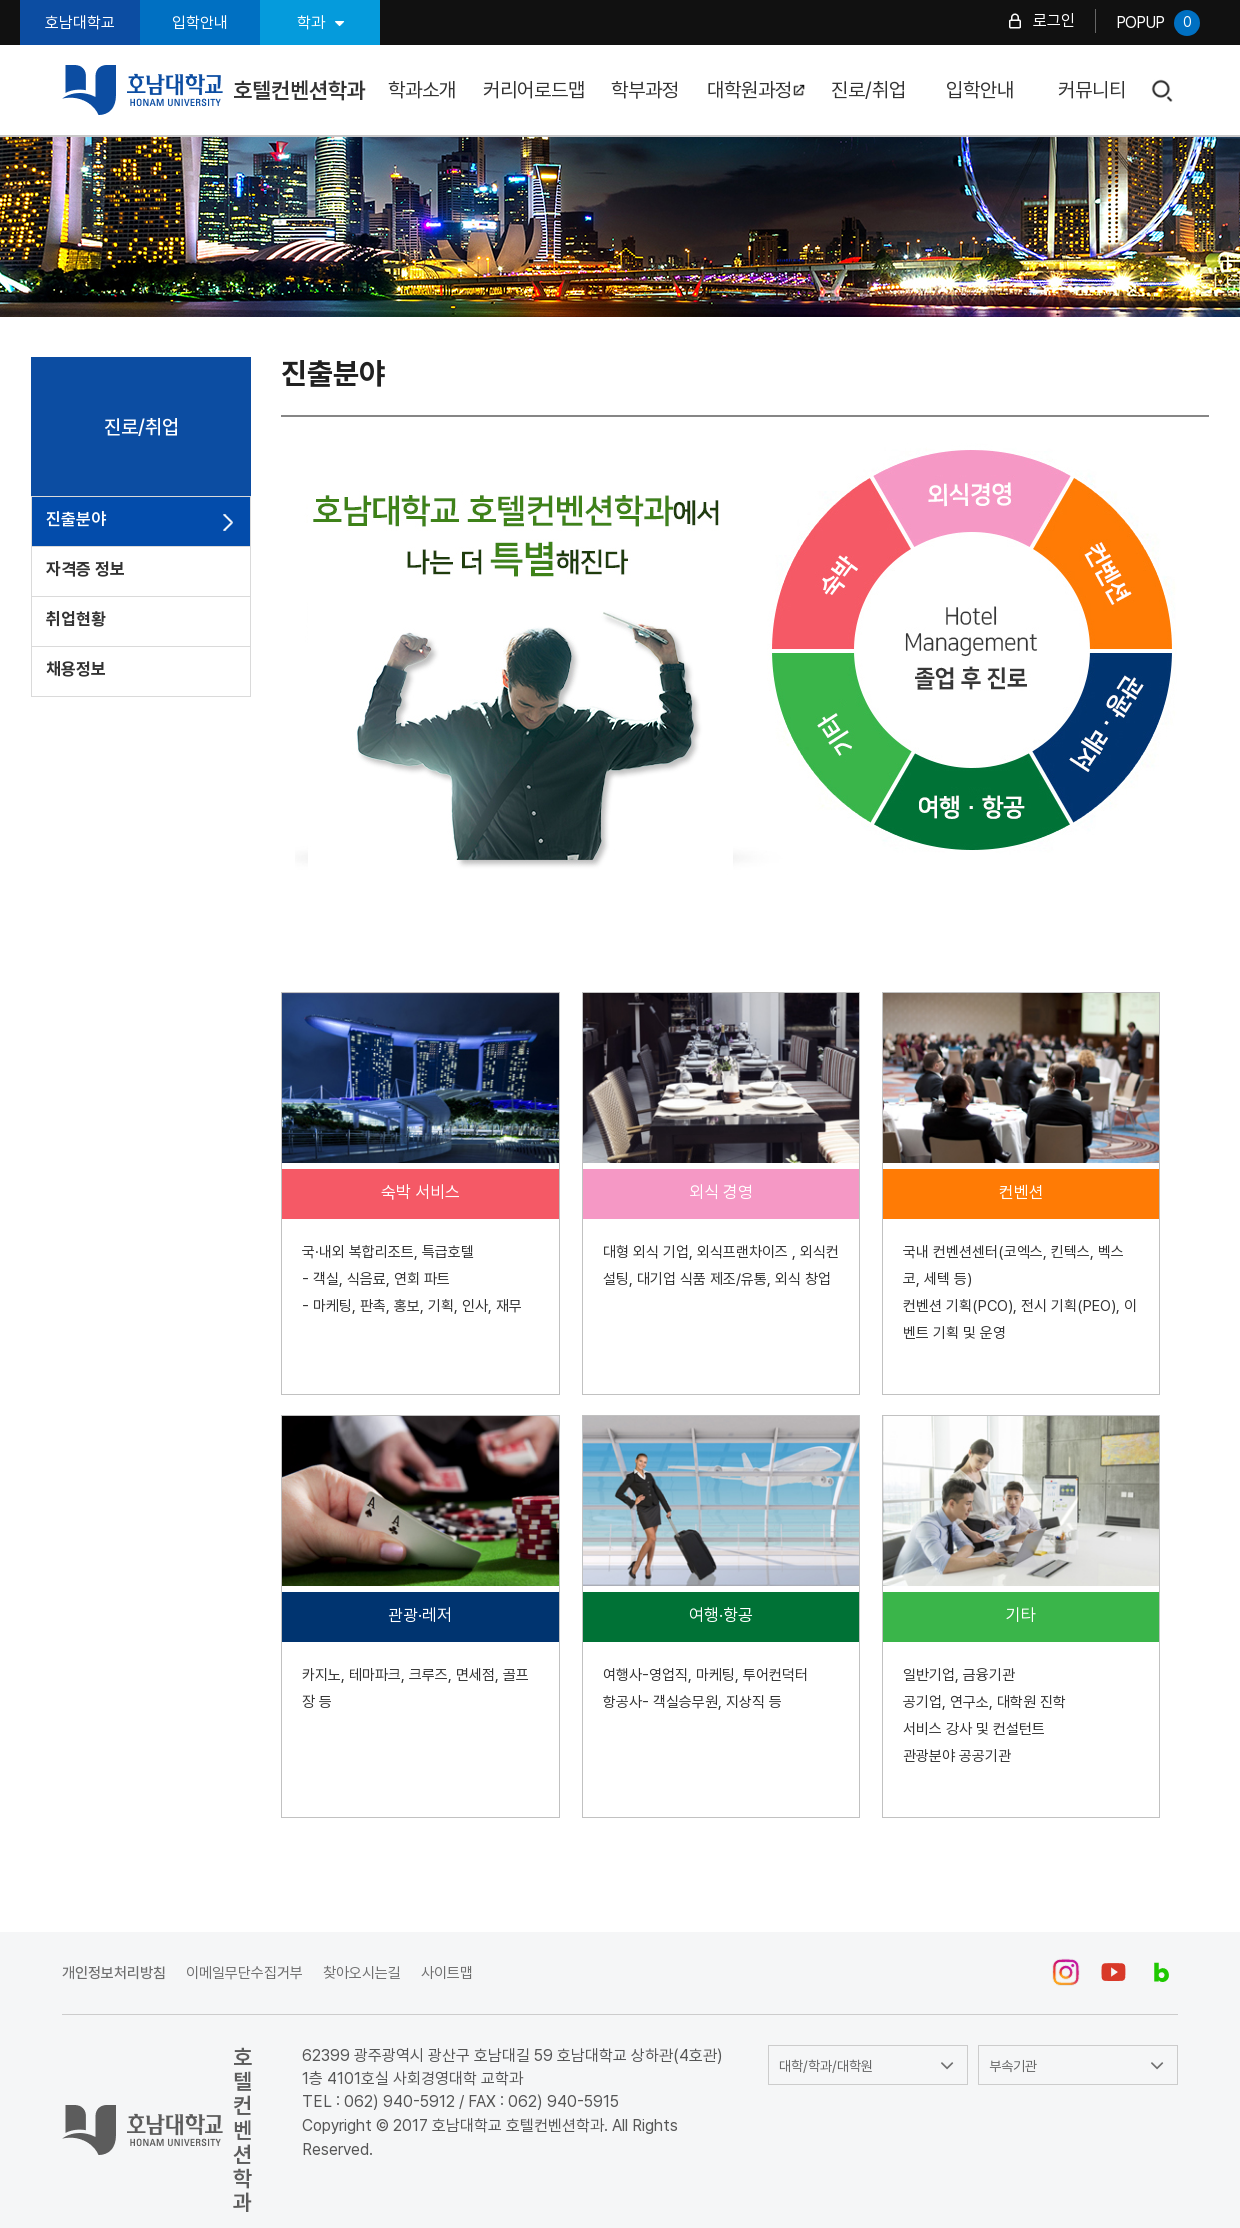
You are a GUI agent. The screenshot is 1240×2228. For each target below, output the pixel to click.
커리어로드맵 (534, 90)
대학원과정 (756, 90)
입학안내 (200, 22)
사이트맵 (447, 1973)
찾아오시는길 (362, 1973)
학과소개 (422, 90)
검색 (1163, 91)
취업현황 (76, 619)
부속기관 (1013, 2066)
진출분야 (76, 519)
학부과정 (645, 90)
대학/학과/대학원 (826, 2066)
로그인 (1054, 20)
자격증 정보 (85, 569)
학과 (320, 22)
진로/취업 (868, 90)
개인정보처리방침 (114, 1973)
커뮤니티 (1092, 90)
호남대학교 (80, 22)
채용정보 (76, 669)
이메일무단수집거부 (244, 1973)
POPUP (1158, 23)
